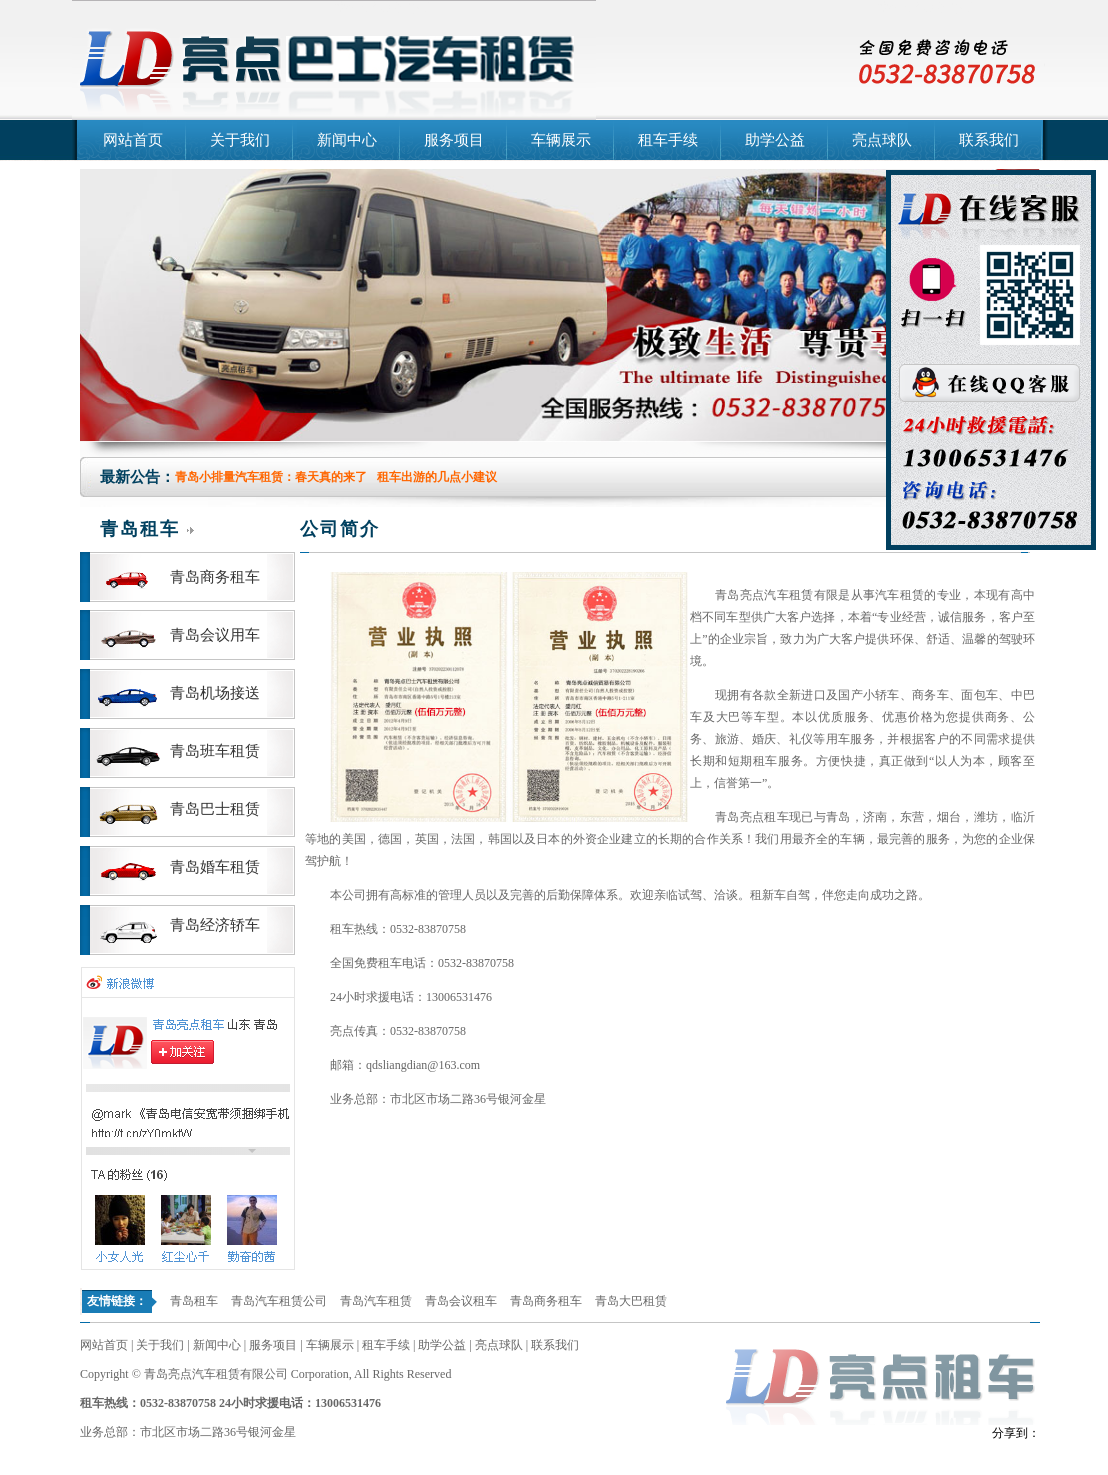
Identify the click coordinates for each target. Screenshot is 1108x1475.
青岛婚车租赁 (215, 867)
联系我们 (989, 140)
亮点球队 (882, 140)
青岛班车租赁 (215, 751)
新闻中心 (347, 140)
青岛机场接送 (215, 693)
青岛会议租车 (461, 1301)
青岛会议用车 (215, 635)
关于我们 (240, 140)
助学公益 (775, 140)
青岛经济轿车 (215, 925)
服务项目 (454, 140)
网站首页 (133, 140)
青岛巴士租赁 (215, 809)
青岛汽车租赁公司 (380, 8)
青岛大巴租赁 (631, 1301)
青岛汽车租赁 (376, 1301)
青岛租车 (194, 1301)
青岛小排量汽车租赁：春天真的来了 (271, 477)
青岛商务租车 (215, 577)
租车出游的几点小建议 (437, 477)
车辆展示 (561, 140)
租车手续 (668, 140)
